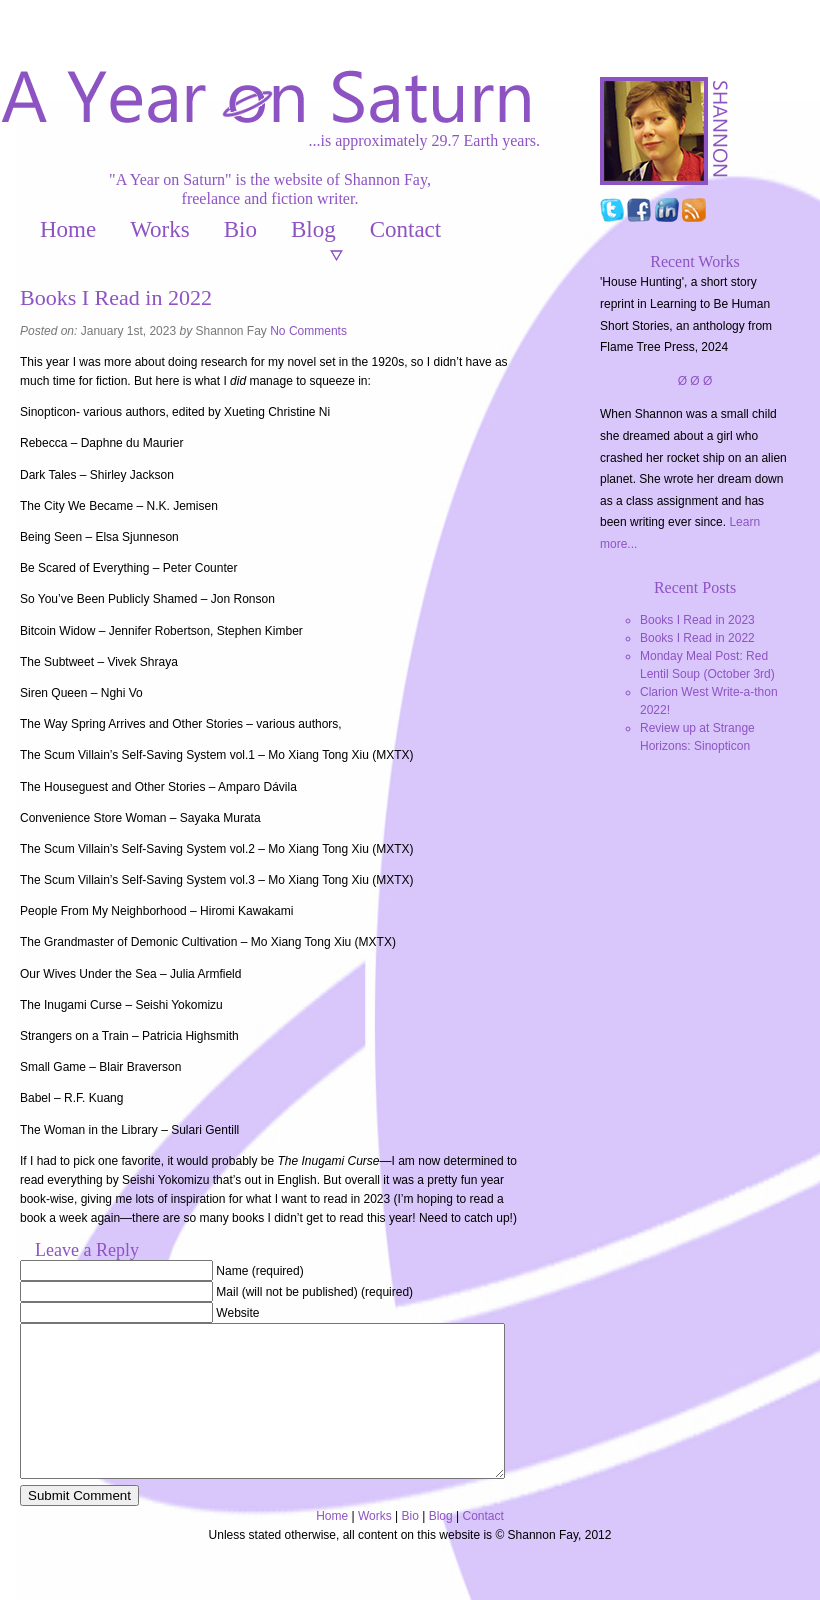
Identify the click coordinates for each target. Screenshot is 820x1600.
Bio (240, 229)
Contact (406, 229)
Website (237, 1313)
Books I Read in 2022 (697, 638)
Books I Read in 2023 (697, 620)
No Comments (308, 331)
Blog (313, 229)
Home (68, 229)
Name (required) (259, 1271)
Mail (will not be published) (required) (314, 1292)
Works (159, 229)
